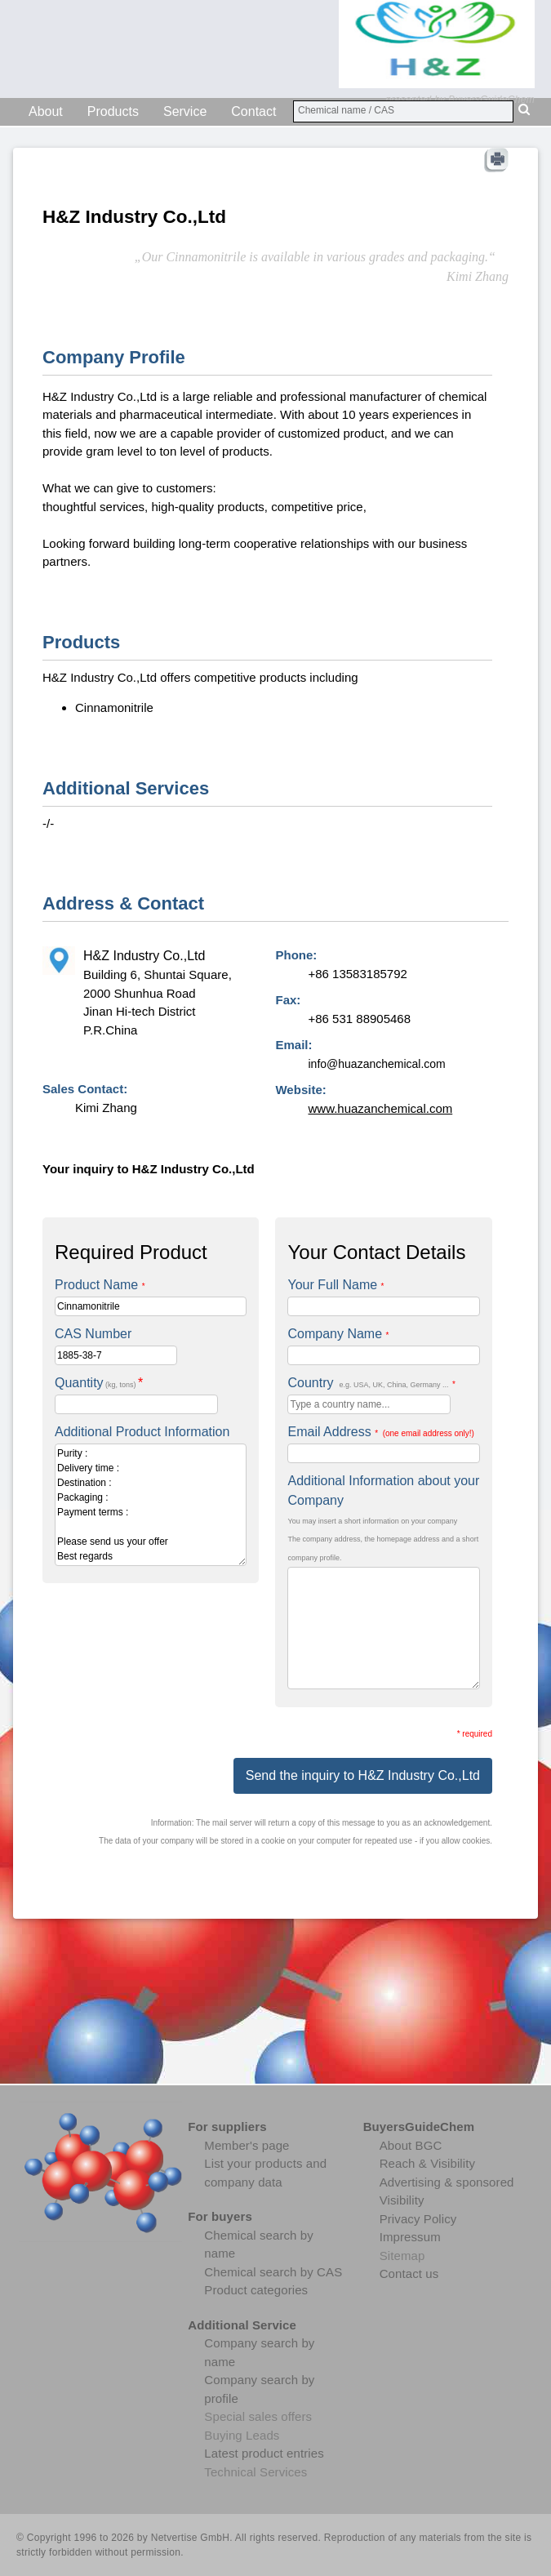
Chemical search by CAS (273, 2272)
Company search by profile (259, 2389)
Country (371, 1383)
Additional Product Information (142, 1432)
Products (113, 111)
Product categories (256, 2290)
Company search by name (259, 2352)
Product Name (100, 1285)
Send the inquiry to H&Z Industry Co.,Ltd (363, 1775)
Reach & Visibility (427, 2163)
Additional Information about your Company (383, 1490)
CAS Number (93, 1334)
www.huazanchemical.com (380, 1108)
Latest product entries (263, 2453)
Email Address (380, 1432)
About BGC (411, 2145)
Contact (253, 111)
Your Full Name (335, 1285)
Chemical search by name (258, 2244)
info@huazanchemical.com (376, 1063)
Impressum (410, 2237)
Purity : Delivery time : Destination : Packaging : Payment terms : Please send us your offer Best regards (151, 1505)
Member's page (246, 2145)
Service (185, 111)
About (46, 111)
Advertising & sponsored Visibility (447, 2191)
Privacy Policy (418, 2219)
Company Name (338, 1334)
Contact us (409, 2273)
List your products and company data (265, 2172)
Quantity (99, 1383)
